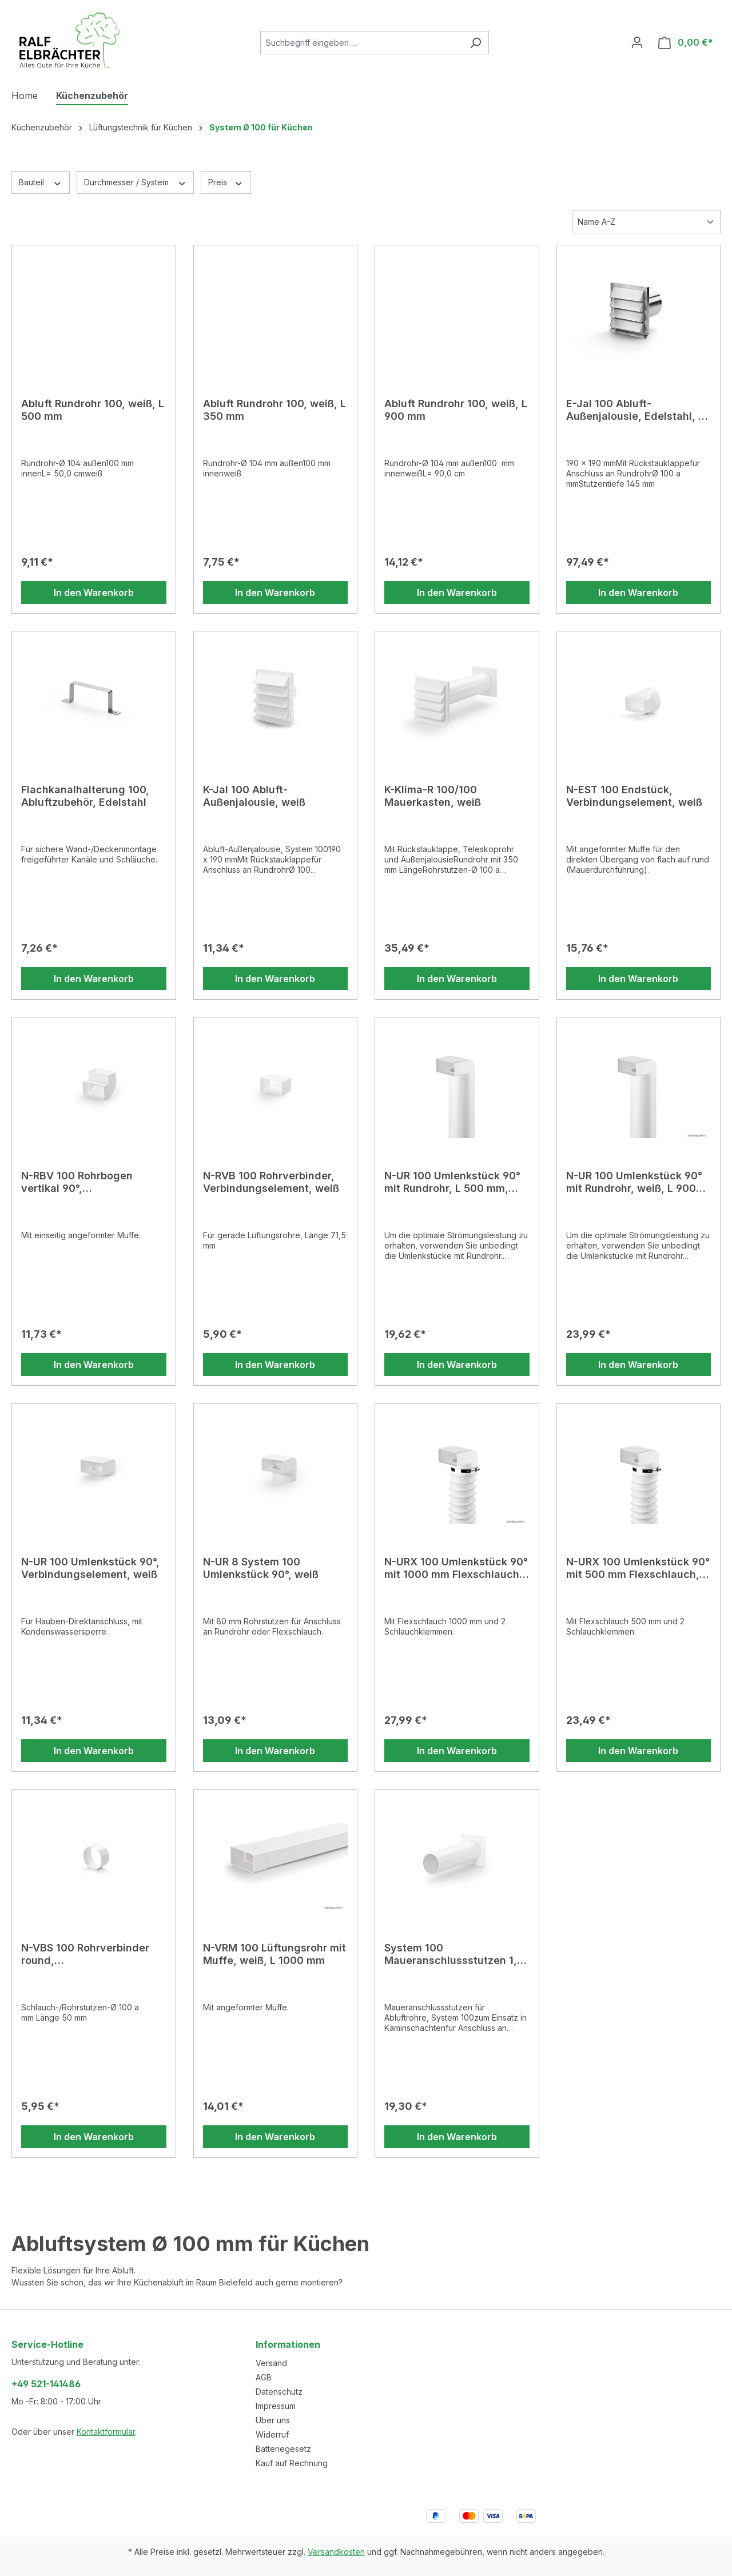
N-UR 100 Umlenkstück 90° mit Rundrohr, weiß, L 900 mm (634, 1182)
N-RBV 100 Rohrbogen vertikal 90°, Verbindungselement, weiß (89, 1182)
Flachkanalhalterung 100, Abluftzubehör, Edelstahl (85, 796)
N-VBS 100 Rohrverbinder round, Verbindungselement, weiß (89, 1954)
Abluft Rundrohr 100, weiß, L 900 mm (455, 409)
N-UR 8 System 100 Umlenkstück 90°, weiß (261, 1568)
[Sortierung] (646, 221)
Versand (271, 2363)
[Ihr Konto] (637, 42)
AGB (264, 2377)
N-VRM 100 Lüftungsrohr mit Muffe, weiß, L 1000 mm (274, 1954)
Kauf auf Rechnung (292, 2463)
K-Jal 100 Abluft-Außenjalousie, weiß (254, 796)
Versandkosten (336, 2552)
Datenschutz (279, 2391)
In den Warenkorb (94, 592)
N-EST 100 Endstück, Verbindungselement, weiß (634, 796)
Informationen (288, 2344)
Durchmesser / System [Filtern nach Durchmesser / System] (135, 182)
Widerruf (272, 2434)
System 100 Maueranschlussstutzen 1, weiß (450, 1954)
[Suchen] (475, 42)
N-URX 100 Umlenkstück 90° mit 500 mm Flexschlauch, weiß (638, 1568)
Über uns (273, 2420)
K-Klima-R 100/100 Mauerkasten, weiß (432, 796)
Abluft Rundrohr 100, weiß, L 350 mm (274, 409)
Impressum (276, 2406)
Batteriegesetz (283, 2449)
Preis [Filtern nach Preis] (226, 182)
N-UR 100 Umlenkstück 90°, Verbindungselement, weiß (90, 1568)
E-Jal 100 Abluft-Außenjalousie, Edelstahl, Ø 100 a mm (636, 410)
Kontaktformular (106, 2431)
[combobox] (361, 42)
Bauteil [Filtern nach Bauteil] (40, 182)
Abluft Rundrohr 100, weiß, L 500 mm (92, 409)
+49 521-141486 (46, 2384)
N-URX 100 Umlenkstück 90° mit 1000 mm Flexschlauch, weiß (456, 1568)
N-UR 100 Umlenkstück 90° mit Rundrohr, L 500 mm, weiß (452, 1182)
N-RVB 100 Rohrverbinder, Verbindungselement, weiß (271, 1182)
